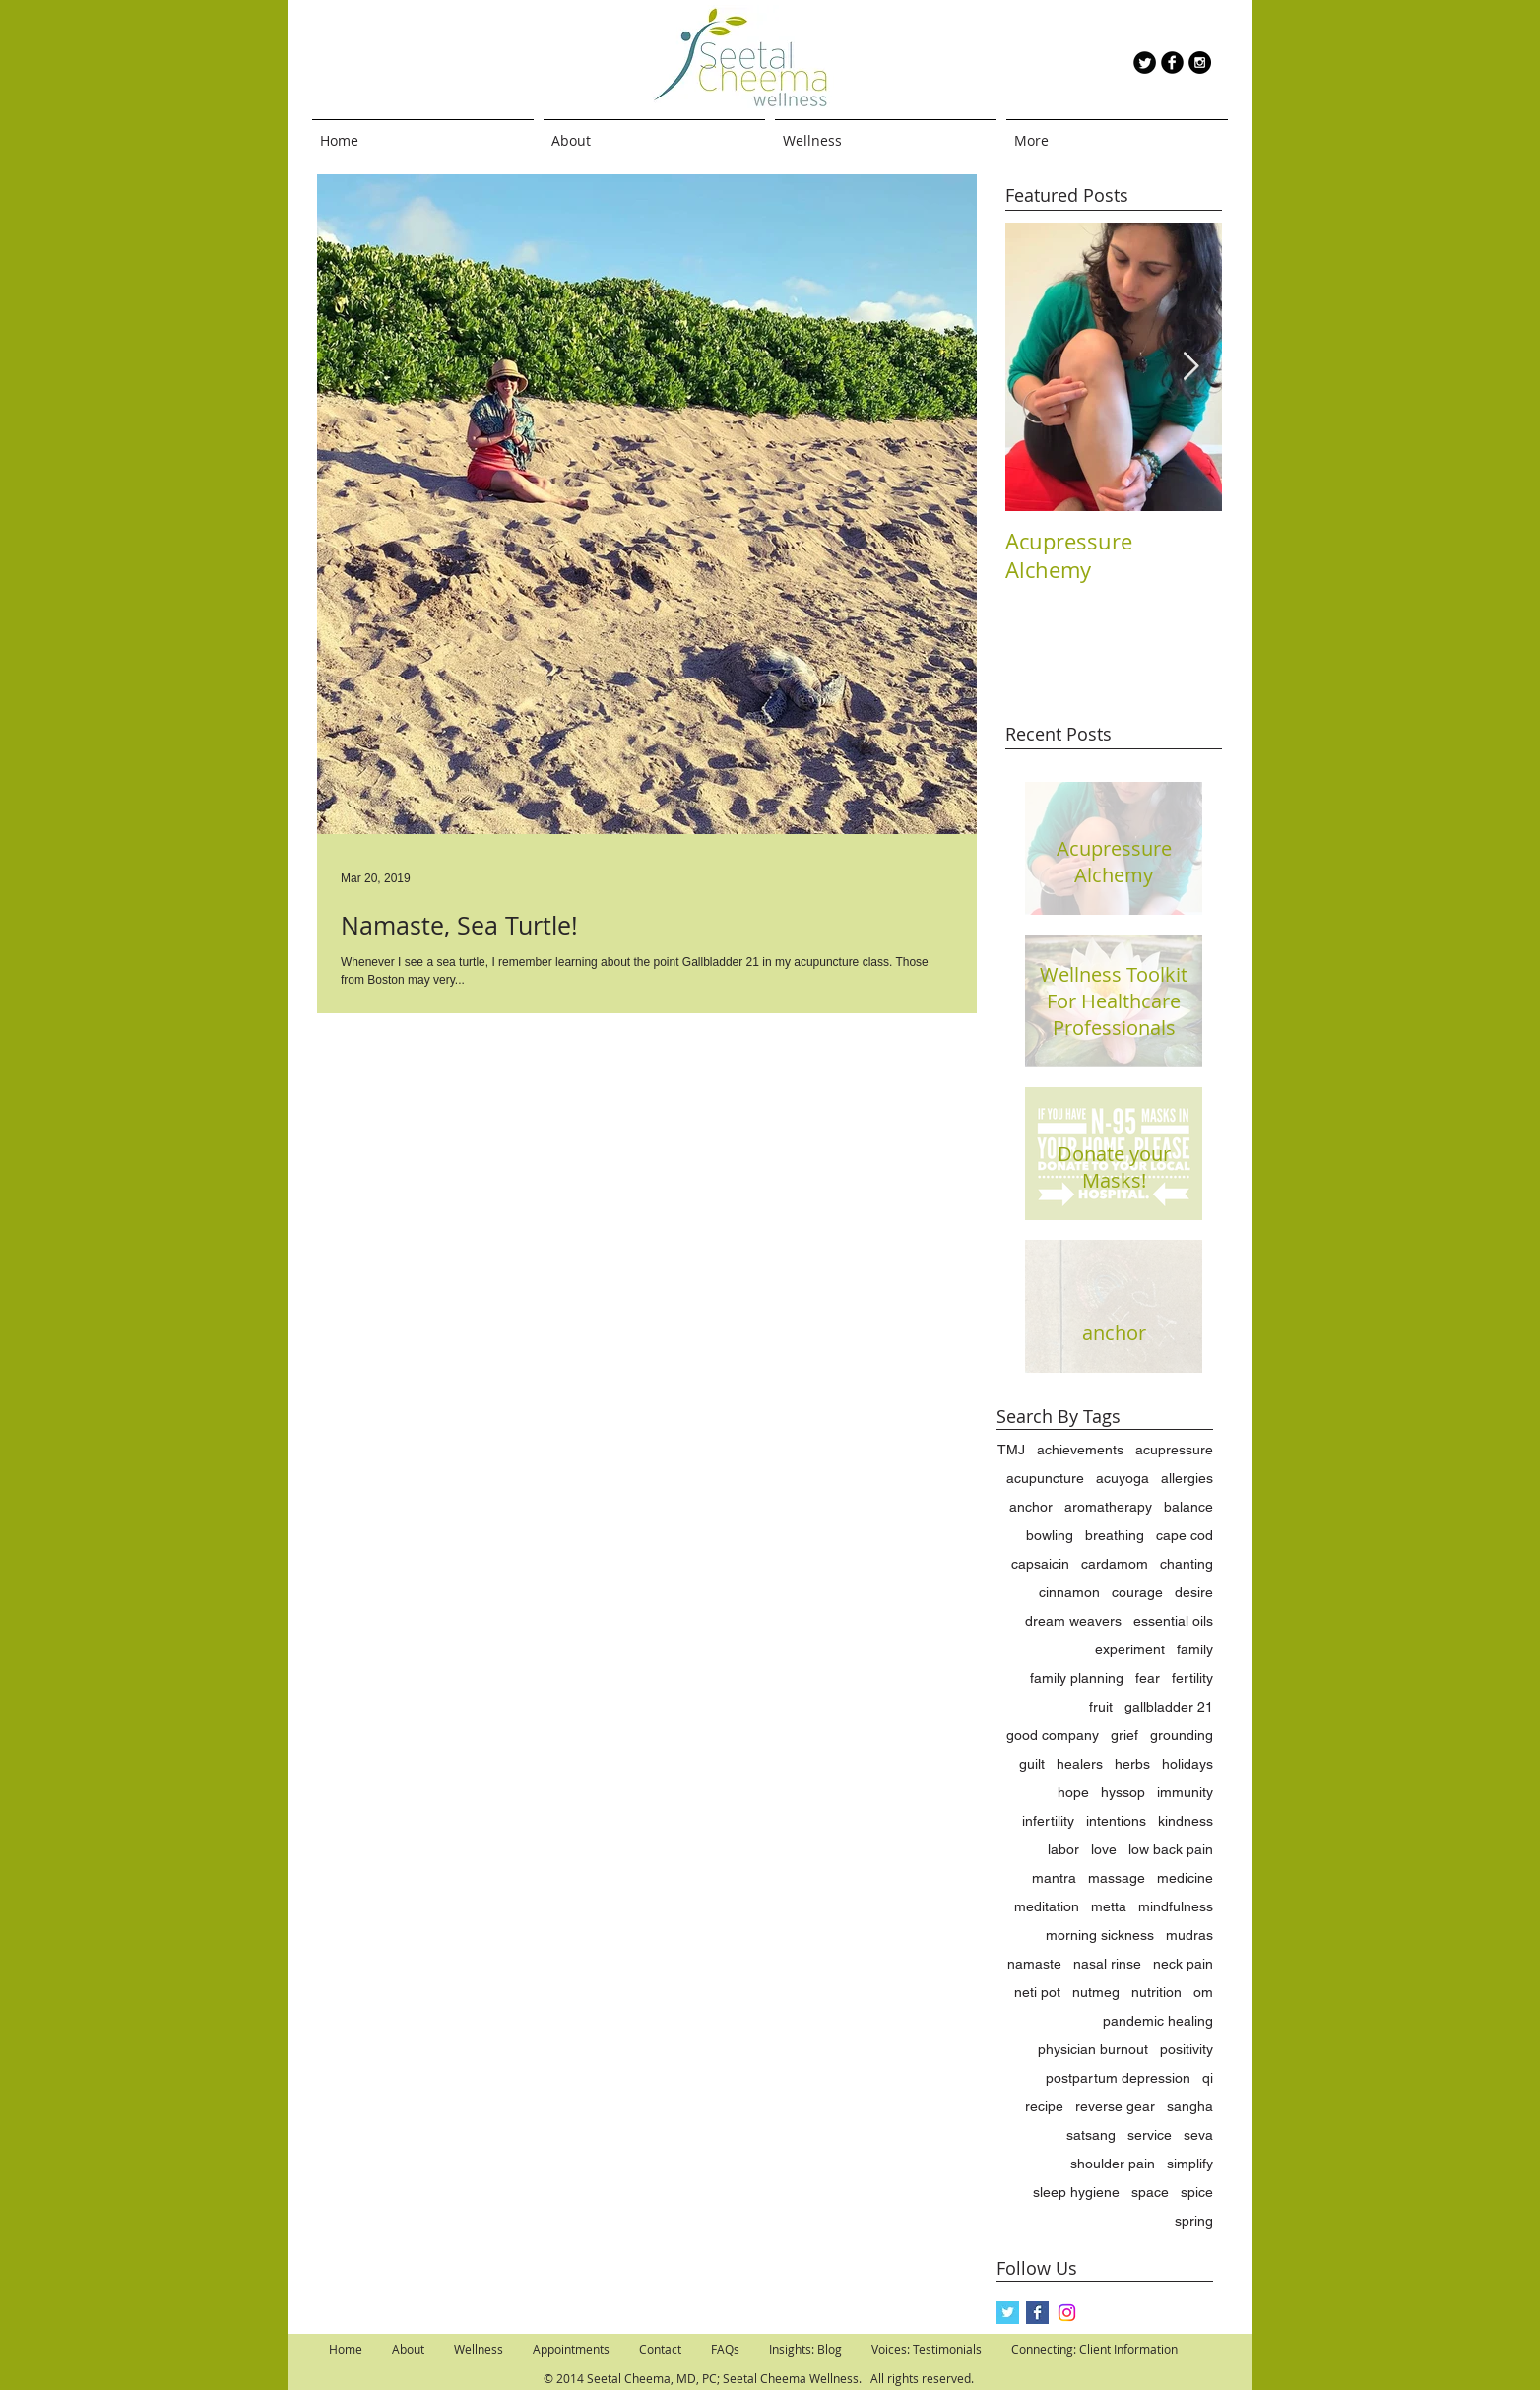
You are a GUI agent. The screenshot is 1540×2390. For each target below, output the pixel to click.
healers (1080, 1764)
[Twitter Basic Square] (1007, 2312)
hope (1073, 1792)
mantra (1054, 1878)
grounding (1181, 1735)
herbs (1132, 1764)
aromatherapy (1108, 1507)
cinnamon (1069, 1592)
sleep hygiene (1076, 2192)
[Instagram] (1067, 2312)
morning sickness (1100, 1935)
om (1203, 1992)
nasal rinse (1107, 1963)
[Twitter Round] (1144, 62)
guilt (1032, 1764)
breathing (1114, 1535)
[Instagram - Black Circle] (1199, 62)
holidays (1187, 1764)
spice (1197, 2192)
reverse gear (1115, 2106)
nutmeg (1096, 1992)
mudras (1189, 1935)
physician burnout (1093, 2049)
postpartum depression (1118, 2078)
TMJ (1011, 1449)
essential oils (1173, 1621)
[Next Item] (1190, 367)
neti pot (1037, 1992)
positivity (1186, 2049)
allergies (1187, 1478)
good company (1052, 1735)
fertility (1192, 1678)
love (1104, 1849)
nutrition (1156, 1992)
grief (1124, 1735)
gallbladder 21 (1168, 1706)
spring (1194, 2221)
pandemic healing (1158, 2021)
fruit (1101, 1706)
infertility (1048, 1821)
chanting (1186, 1564)
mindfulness (1175, 1906)
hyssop (1123, 1792)
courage (1137, 1592)
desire (1194, 1592)
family (1195, 1649)
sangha (1190, 2106)
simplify (1190, 2163)
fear (1147, 1678)
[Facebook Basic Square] (1037, 2312)
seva (1198, 2135)
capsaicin (1040, 1564)
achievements (1080, 1449)
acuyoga (1122, 1478)
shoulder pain (1112, 2163)
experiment (1130, 1649)
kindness (1185, 1821)
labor (1063, 1849)
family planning (1076, 1678)
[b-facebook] (1172, 62)
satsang (1091, 2135)
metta (1108, 1906)
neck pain (1183, 1963)
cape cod (1184, 1535)
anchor (1031, 1507)
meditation (1046, 1906)
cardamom (1114, 1564)
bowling (1049, 1535)
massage (1116, 1878)
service (1149, 2135)
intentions (1116, 1821)
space (1150, 2192)
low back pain (1170, 1849)
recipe (1044, 2106)
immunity (1185, 1792)
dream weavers (1073, 1621)
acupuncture (1045, 1478)
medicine (1185, 1878)
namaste (1034, 1963)
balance (1188, 1507)
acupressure (1174, 1449)
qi (1207, 2078)
